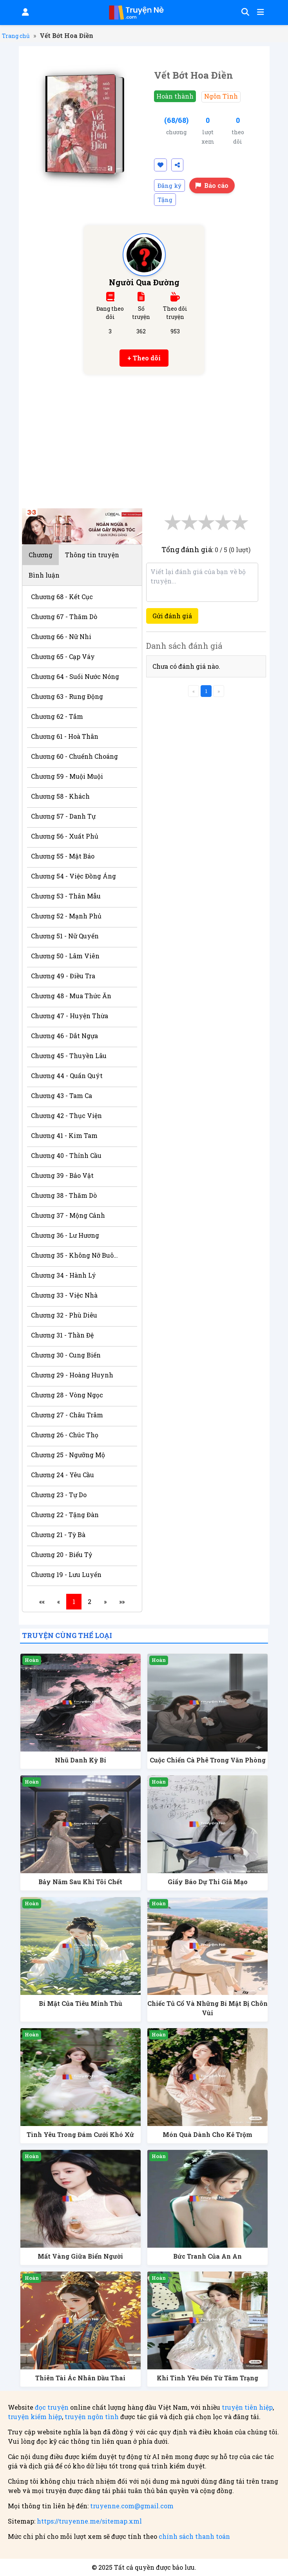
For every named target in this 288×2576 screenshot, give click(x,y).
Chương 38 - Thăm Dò (64, 1195)
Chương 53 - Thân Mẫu (66, 896)
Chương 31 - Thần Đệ (62, 1335)
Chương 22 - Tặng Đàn (65, 1514)
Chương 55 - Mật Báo (62, 856)
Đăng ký (169, 185)
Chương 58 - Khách (60, 796)
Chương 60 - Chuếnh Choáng (74, 756)
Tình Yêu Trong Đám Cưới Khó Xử (80, 2134)
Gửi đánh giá (172, 616)
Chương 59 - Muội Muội (67, 776)
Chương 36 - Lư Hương (65, 1235)
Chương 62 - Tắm (57, 716)
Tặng (165, 199)
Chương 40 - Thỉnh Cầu (66, 1155)
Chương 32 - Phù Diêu (64, 1315)
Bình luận (44, 575)
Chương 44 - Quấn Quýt (67, 1075)
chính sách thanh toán (194, 2536)
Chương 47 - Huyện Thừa (69, 1016)
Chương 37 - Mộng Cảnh (68, 1215)
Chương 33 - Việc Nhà (64, 1295)
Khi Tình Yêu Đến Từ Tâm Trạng (207, 2378)
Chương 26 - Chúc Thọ (64, 1435)
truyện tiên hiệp (247, 2407)
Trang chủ (16, 36)
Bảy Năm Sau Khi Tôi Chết (80, 1882)
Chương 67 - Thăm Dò (64, 616)
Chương (41, 555)
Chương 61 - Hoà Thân (64, 736)
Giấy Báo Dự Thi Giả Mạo (208, 1882)
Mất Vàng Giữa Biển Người (80, 2256)
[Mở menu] (260, 12)
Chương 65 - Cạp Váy (63, 656)
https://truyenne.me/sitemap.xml (89, 2521)
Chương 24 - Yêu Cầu (62, 1475)
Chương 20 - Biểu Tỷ (61, 1554)
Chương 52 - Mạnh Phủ (66, 916)
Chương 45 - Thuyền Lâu (69, 1055)
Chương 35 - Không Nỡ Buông (76, 1255)
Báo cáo (212, 185)
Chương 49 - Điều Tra (63, 976)
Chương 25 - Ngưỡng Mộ (68, 1455)
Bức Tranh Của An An (207, 2256)
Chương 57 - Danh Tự (63, 816)
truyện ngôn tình (92, 2416)
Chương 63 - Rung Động (67, 696)
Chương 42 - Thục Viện (66, 1115)
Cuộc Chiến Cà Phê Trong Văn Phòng (208, 1760)
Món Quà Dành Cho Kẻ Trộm (207, 2134)
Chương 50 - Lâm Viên (65, 956)
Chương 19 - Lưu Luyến (66, 1574)
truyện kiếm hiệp (35, 2416)
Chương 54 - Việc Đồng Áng (73, 876)
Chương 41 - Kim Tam (64, 1135)
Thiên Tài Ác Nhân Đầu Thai (80, 2378)
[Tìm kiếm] (244, 12)
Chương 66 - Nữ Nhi (61, 636)
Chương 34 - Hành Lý (63, 1275)
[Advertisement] (144, 437)
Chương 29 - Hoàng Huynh (72, 1375)
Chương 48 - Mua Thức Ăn (71, 996)
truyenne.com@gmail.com (132, 2506)
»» (122, 1601)
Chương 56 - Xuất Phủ (64, 836)
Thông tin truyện (92, 555)
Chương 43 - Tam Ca (61, 1095)
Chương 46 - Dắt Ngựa (64, 1035)
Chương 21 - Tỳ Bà (58, 1534)
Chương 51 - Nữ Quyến (65, 936)
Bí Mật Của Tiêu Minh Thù (80, 2003)
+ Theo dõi (144, 358)
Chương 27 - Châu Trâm (67, 1415)
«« (42, 1601)
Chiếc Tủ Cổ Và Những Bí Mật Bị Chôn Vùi (207, 2008)
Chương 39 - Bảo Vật (62, 1175)
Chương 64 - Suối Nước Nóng (75, 676)
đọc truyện (52, 2407)
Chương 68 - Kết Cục (62, 596)
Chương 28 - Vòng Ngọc (67, 1395)
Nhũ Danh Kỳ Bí (80, 1760)
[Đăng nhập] (25, 12)
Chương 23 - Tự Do (59, 1495)
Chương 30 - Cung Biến (66, 1355)
